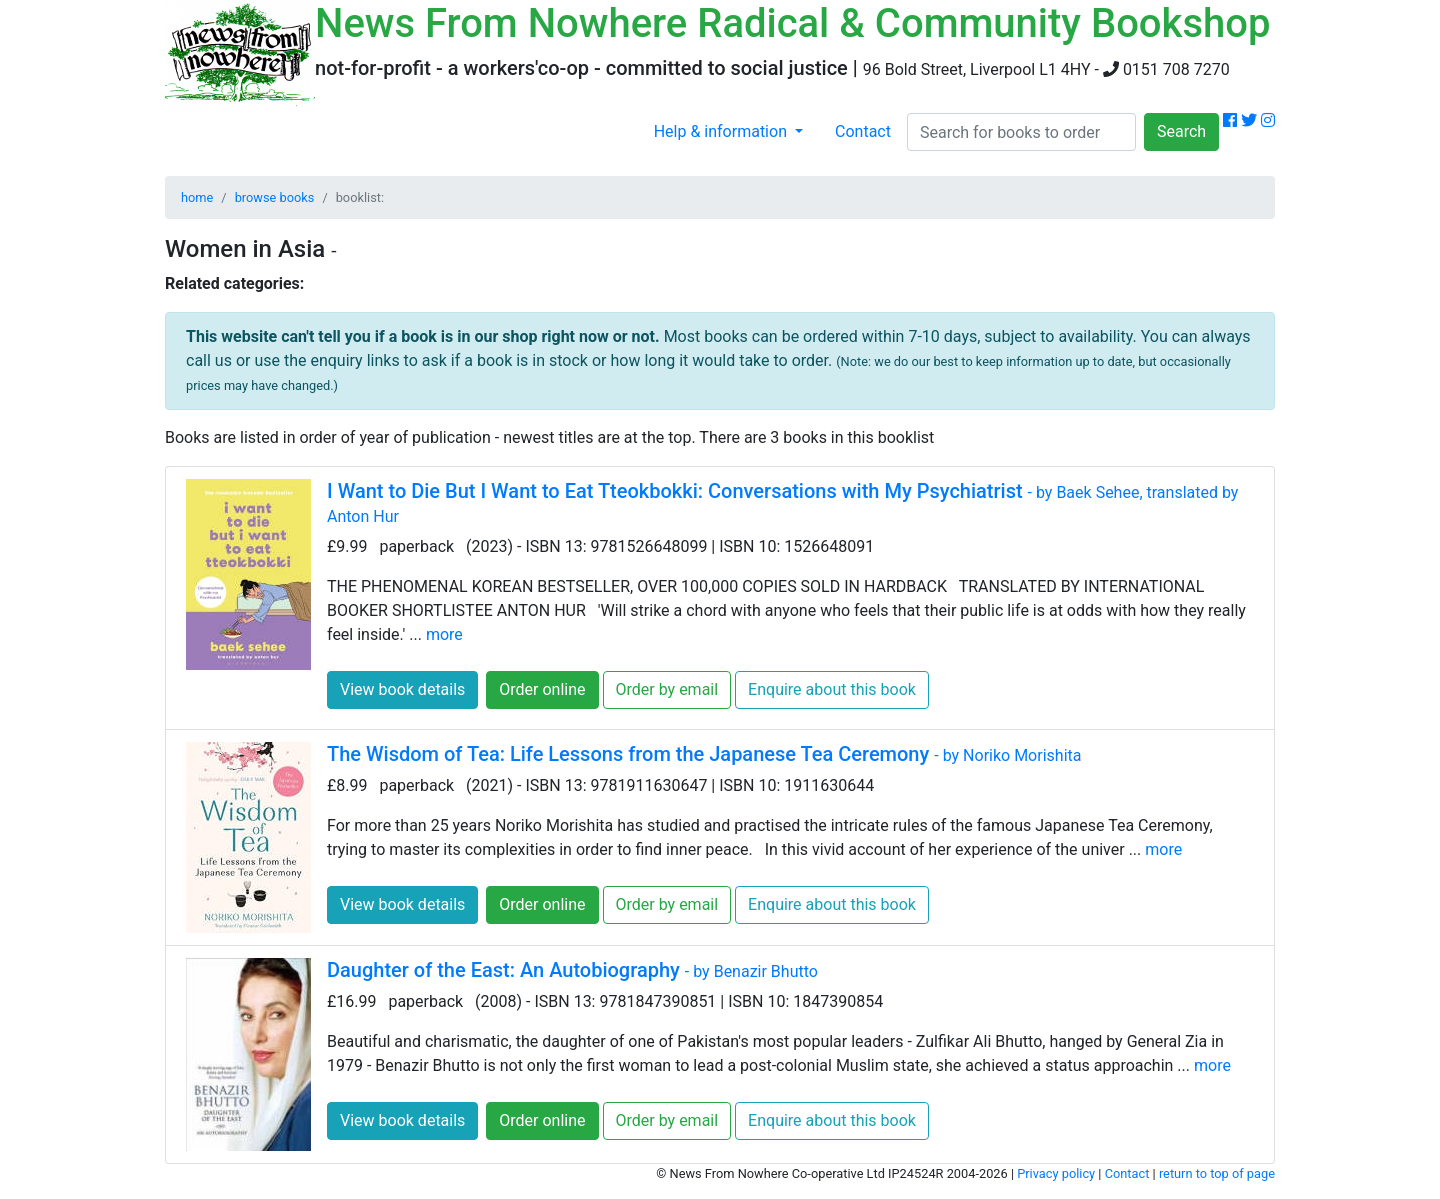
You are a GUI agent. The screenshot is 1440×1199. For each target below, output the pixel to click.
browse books (275, 197)
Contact (863, 131)
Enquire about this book (832, 689)
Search (1181, 131)
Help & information (722, 131)
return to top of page (1217, 1173)
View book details (402, 689)
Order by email (667, 689)
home (197, 197)
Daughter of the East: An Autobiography (572, 970)
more (444, 634)
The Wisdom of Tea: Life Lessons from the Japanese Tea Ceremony (704, 754)
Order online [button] (542, 689)
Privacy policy (1056, 1173)
